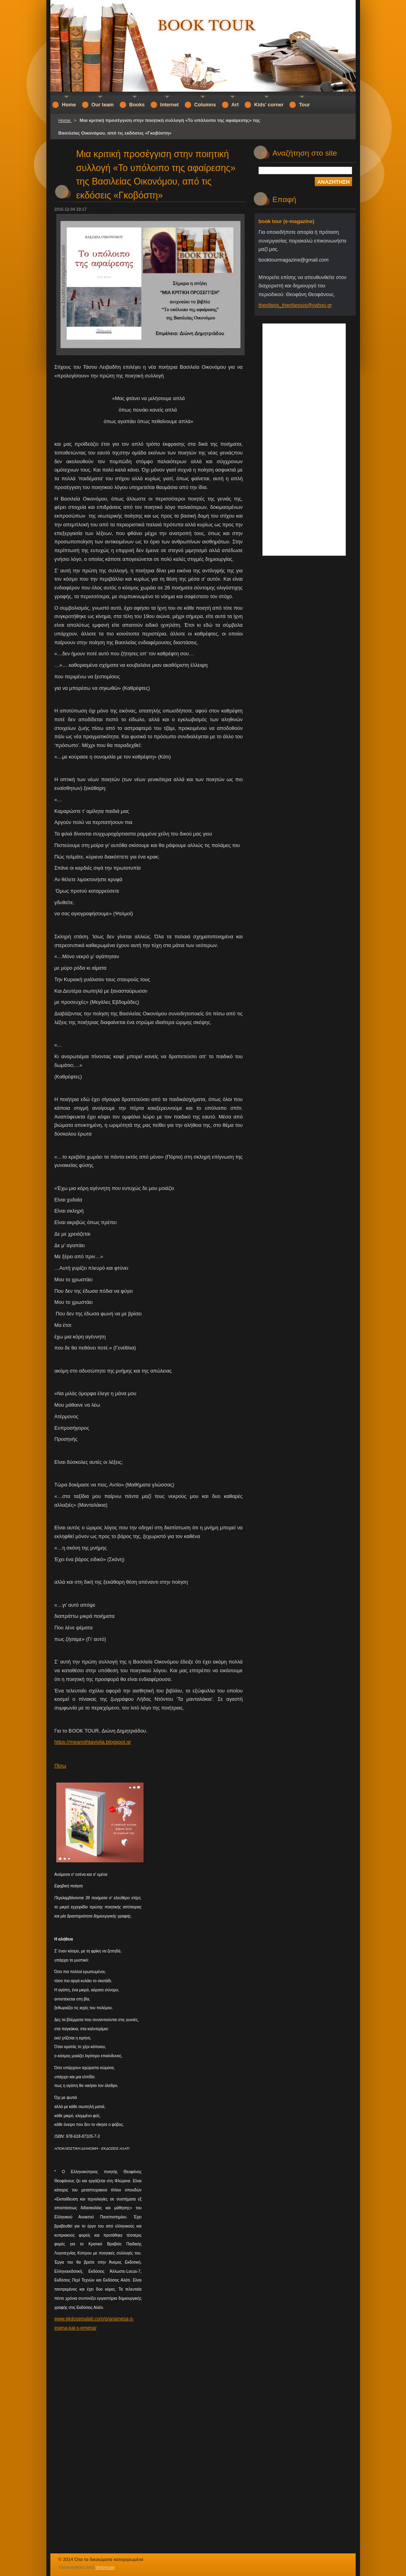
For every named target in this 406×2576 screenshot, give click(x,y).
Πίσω (60, 1766)
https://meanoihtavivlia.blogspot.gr (92, 1742)
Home (65, 120)
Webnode (105, 2567)
